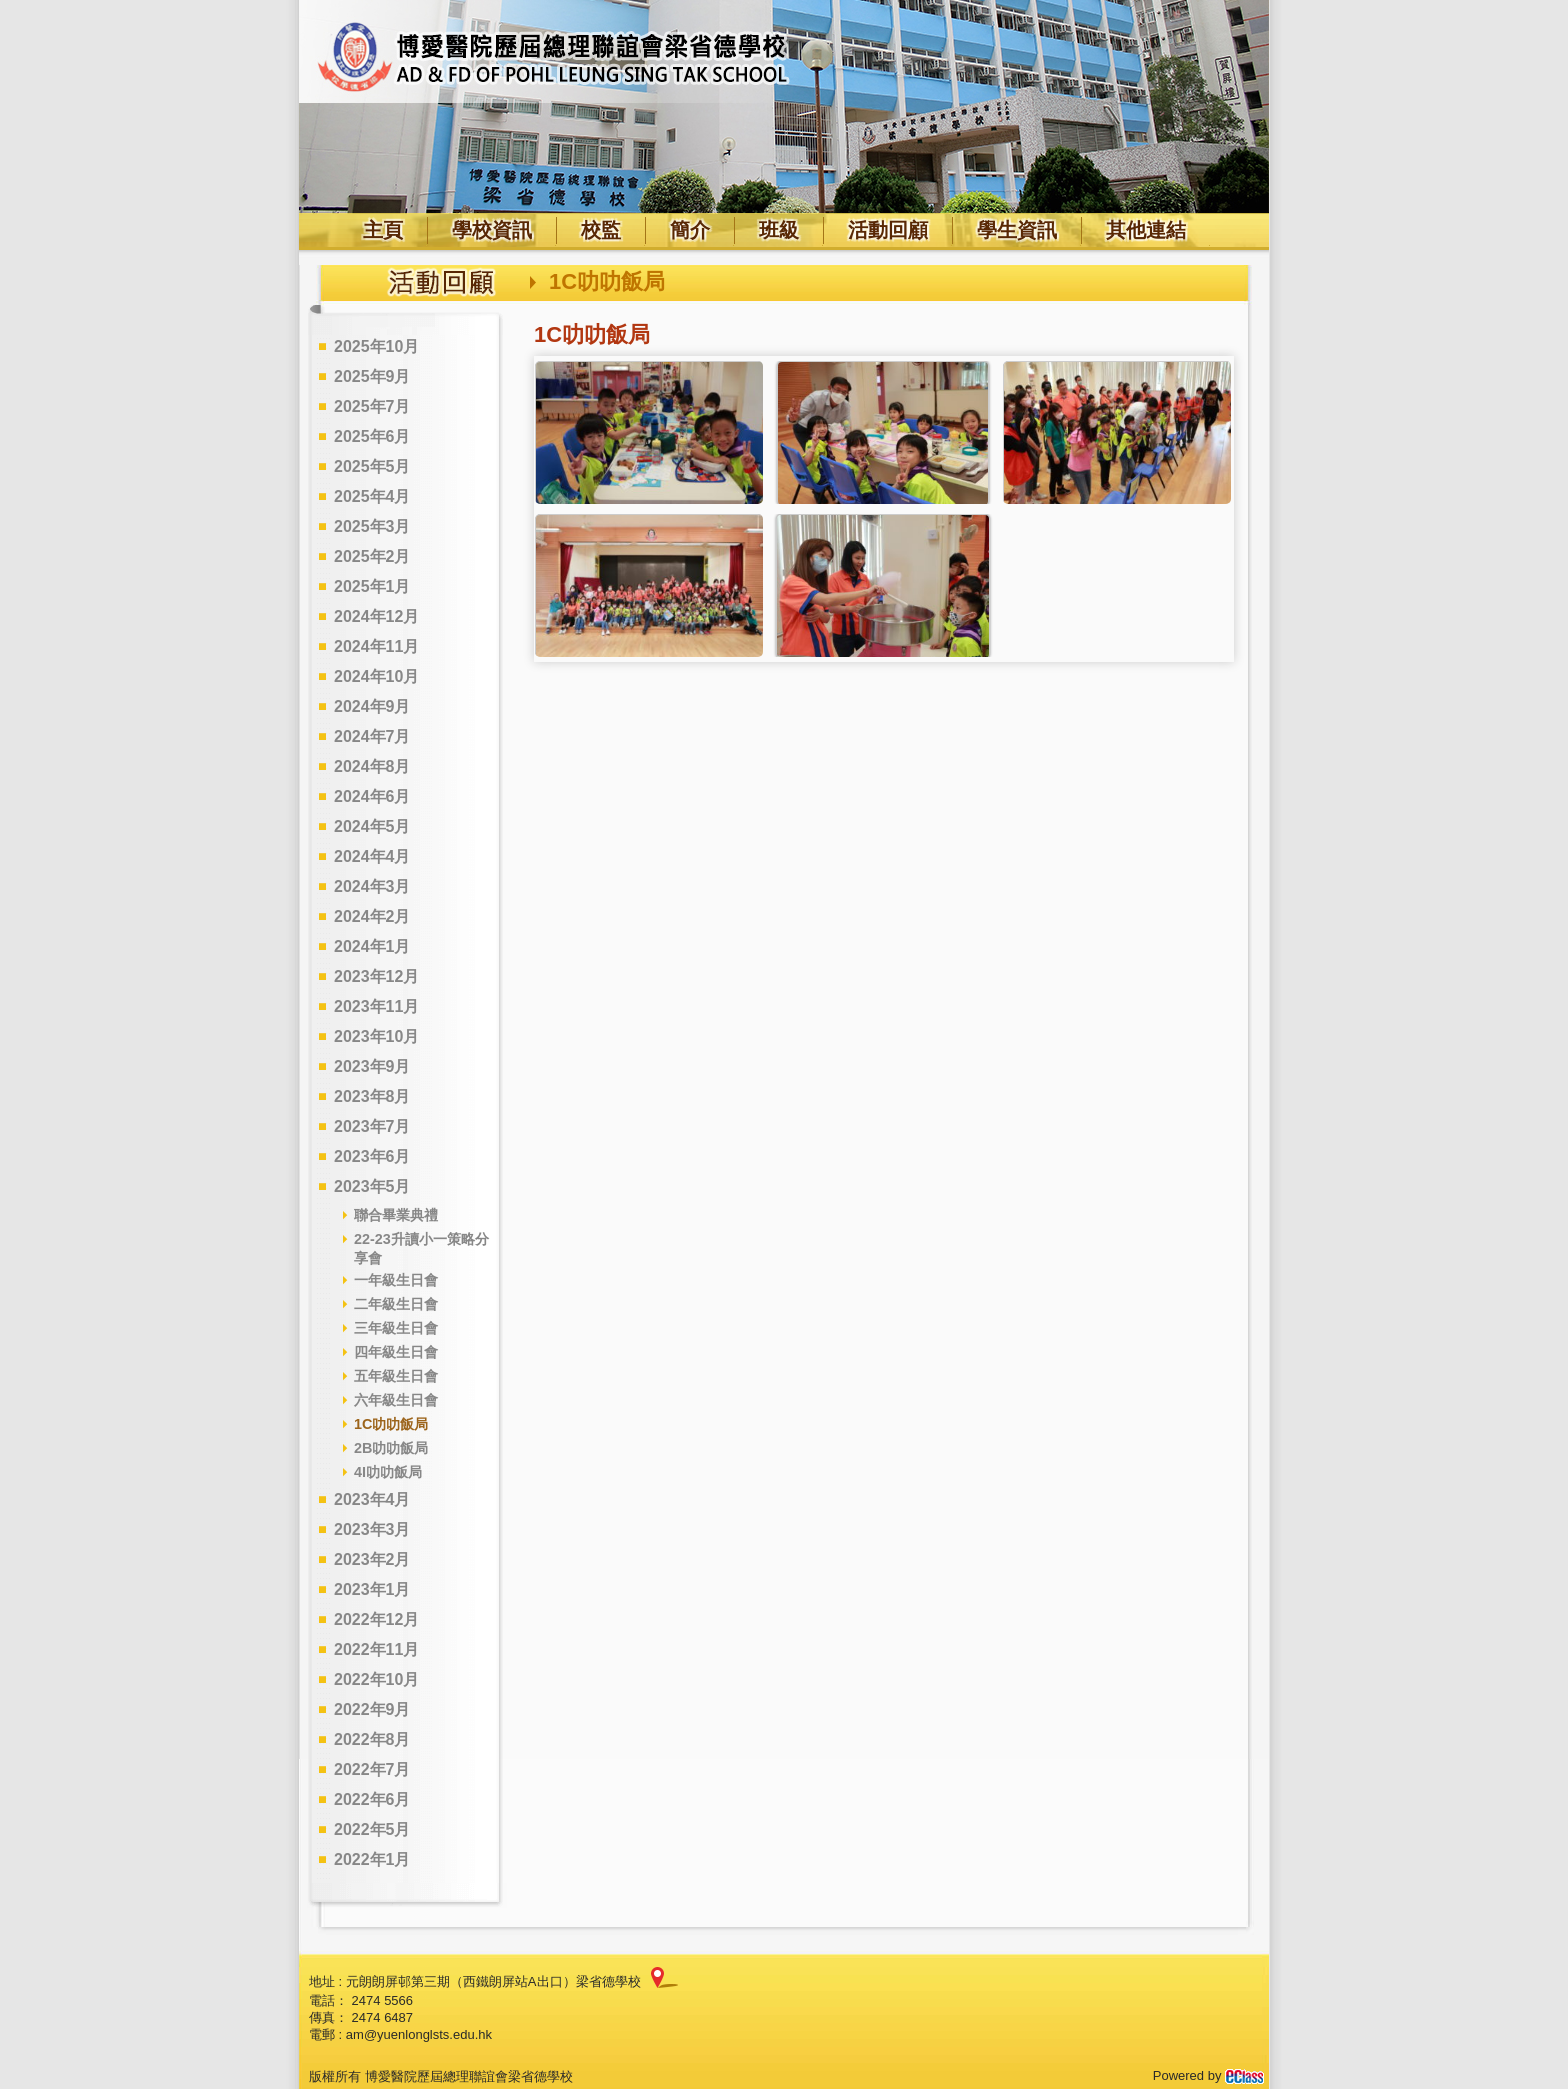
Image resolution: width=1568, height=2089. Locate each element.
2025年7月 (372, 406)
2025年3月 (372, 526)
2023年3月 (372, 1529)
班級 (779, 230)
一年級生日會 (396, 1280)
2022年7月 (372, 1769)
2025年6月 (372, 436)
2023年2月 (372, 1559)
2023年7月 (372, 1126)
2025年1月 (372, 586)
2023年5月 (372, 1186)
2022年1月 (372, 1859)
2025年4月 (372, 496)
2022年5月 (372, 1829)
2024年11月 (376, 646)
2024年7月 (372, 736)
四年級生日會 (396, 1352)
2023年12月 (376, 976)
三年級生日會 (396, 1328)
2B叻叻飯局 (391, 1448)
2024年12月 (376, 616)
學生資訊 (1017, 230)
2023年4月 (372, 1499)
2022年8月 (372, 1739)
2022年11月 (376, 1649)
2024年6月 (372, 796)
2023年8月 (372, 1096)
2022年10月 (376, 1679)
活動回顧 (888, 230)
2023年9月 (372, 1066)
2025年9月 (372, 376)
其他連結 (1146, 230)
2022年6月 (372, 1799)
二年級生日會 (396, 1304)
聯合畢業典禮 (396, 1215)
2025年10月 (376, 346)
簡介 (690, 230)
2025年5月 (372, 466)
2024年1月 (372, 946)
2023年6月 (372, 1156)
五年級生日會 (396, 1376)
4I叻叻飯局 (388, 1472)
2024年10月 (376, 676)
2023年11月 (376, 1006)
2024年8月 (372, 766)
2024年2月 (372, 916)
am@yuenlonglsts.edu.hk (419, 2034)
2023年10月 (376, 1036)
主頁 (383, 230)
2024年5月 (372, 826)
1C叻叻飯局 (391, 1424)
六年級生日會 (396, 1400)
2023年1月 (372, 1589)
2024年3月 (372, 886)
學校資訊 (492, 230)
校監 (601, 230)
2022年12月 (376, 1619)
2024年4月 (372, 856)
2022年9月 (372, 1709)
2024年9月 (372, 706)
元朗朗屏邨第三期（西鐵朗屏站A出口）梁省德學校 (493, 1981)
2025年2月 (372, 556)
